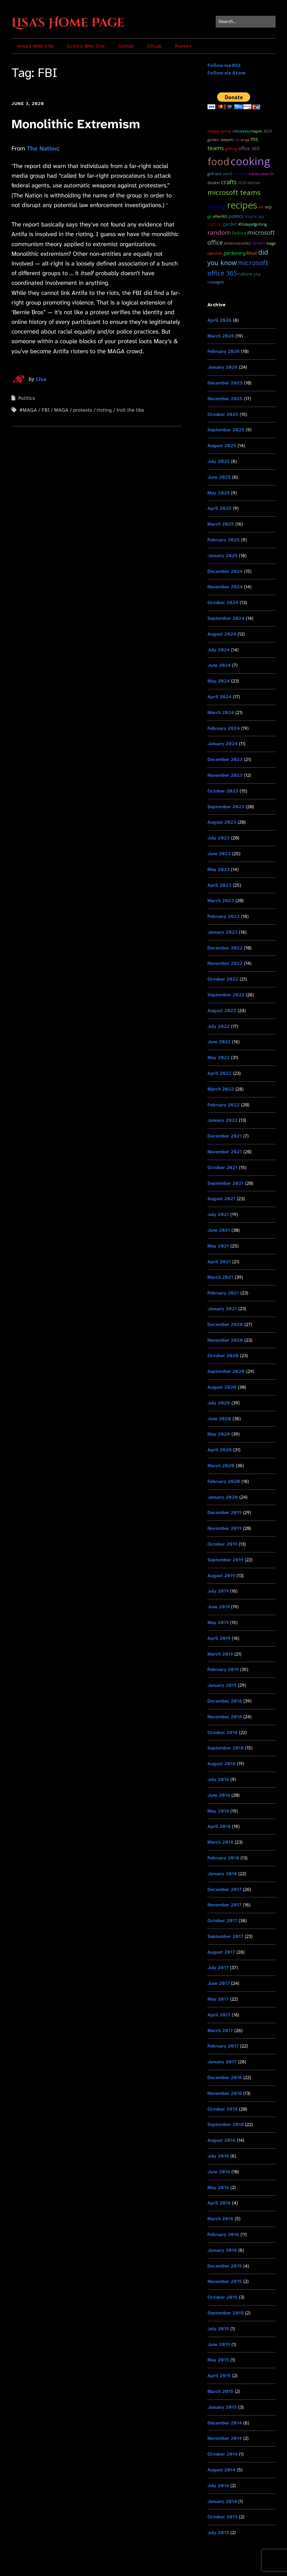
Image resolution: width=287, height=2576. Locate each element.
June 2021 (218, 1230)
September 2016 (225, 2124)
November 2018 (224, 1717)
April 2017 (218, 2015)
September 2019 (225, 1560)
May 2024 (218, 681)
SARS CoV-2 (223, 173)
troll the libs (130, 410)
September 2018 (225, 1748)
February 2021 (223, 1293)
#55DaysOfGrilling (252, 224)
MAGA (61, 410)
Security (240, 173)
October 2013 (222, 2517)
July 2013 (218, 2532)
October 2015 (222, 2297)
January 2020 (222, 1497)
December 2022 (225, 948)
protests (82, 410)
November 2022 (225, 963)
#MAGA (28, 410)
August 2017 (221, 1952)
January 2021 (222, 1309)
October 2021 (222, 1167)
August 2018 (221, 1764)
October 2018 (222, 1732)
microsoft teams (233, 192)
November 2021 (224, 1152)
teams (258, 243)
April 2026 (219, 320)
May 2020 (218, 1434)
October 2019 (222, 1544)
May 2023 (218, 869)
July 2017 (218, 1967)
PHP (257, 274)
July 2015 (218, 2329)
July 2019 (218, 1591)
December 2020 (225, 1324)
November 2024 (225, 587)
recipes (242, 204)
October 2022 (222, 979)
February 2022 (223, 1105)
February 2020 (223, 1481)
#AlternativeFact (237, 243)
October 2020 (223, 1355)
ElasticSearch (261, 173)
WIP (268, 207)
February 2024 (223, 728)
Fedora (239, 233)
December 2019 (224, 1512)
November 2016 (224, 2093)
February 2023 (223, 916)
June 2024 (219, 665)
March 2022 (220, 1089)
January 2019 (221, 1685)
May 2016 (218, 2187)
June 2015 (218, 2344)
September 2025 (225, 430)
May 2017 (218, 1999)
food (218, 161)
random (219, 232)
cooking (250, 161)
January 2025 (222, 555)
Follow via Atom (226, 73)
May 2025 (218, 493)
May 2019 (218, 1622)
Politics (26, 398)
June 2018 (218, 1795)
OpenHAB (214, 253)
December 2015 (224, 2266)
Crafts (229, 182)
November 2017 (224, 1905)
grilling (231, 148)
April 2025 (219, 508)
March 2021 (220, 1277)
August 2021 (221, 1199)
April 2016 (219, 2203)
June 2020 (219, 1419)
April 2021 (219, 1262)
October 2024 (222, 602)
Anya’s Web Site (35, 46)
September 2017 (225, 1936)
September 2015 (225, 2313)
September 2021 (225, 1183)
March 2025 (220, 524)
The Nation (42, 148)
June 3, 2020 (27, 103)
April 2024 (219, 697)
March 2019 (220, 1654)
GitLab (154, 46)
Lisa (41, 379)
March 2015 (220, 2391)
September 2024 (225, 618)
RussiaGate (215, 281)
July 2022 (218, 1026)
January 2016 (222, 2250)
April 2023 (219, 885)
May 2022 (218, 1057)
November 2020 (225, 1340)
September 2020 (226, 1371)
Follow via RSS (224, 65)
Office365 (220, 216)
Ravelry (183, 46)
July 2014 (218, 2485)
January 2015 (222, 2407)
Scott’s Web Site (86, 46)
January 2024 (222, 744)
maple (256, 131)
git (209, 216)
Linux (252, 252)
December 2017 (224, 1889)
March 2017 (220, 2030)
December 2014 (224, 2423)
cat (237, 139)
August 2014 (221, 2470)
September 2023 (225, 807)
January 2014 (222, 2501)
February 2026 (223, 351)
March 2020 (220, 1465)
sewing (216, 206)
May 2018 (218, 1811)
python (214, 224)
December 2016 (224, 2077)
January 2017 (221, 2062)
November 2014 (224, 2438)
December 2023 (225, 759)
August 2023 (221, 822)
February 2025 (223, 540)
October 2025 (222, 414)
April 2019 (218, 1638)
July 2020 (218, 1403)
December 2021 (224, 1136)
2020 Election (249, 182)
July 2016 (218, 2156)
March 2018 (220, 1842)
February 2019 (223, 1669)
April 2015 (219, 2375)
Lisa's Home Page (67, 23)
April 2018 (219, 1826)
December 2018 (224, 1701)
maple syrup (219, 131)
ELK (261, 207)
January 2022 (222, 1120)
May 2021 (218, 1246)
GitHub (126, 46)
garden (230, 224)
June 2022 (219, 1042)
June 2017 (218, 1983)
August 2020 (221, 1387)
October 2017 (222, 1920)
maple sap (254, 216)
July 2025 (218, 461)
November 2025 (225, 399)
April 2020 (219, 1450)
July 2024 (218, 650)
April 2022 (219, 1073)
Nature (245, 274)
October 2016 (222, 2109)
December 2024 (225, 571)
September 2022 (225, 995)
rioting (104, 410)
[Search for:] (246, 22)
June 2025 (219, 477)
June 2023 (219, 854)
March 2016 (220, 2219)
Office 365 (249, 148)
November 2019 (224, 1528)
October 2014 (222, 2454)
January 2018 (222, 1874)
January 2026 (222, 367)
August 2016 (221, 2140)
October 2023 (222, 791)
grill (210, 173)
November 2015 (224, 2281)
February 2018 (223, 1858)
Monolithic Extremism (75, 124)
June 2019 (218, 1607)
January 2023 (222, 932)
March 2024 (220, 712)
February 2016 (223, 2234)
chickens (241, 131)
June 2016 (218, 2172)
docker (213, 182)
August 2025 (221, 445)
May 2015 (218, 2360)
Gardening (234, 253)
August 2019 (221, 1575)
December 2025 (225, 383)
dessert (226, 139)
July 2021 (218, 1214)
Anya (245, 139)
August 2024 (221, 634)
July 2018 (218, 1779)
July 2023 (218, 838)
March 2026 (220, 336)
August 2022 (221, 1010)
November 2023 (225, 775)
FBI (45, 410)
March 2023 (220, 900)
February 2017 (223, 2046)
